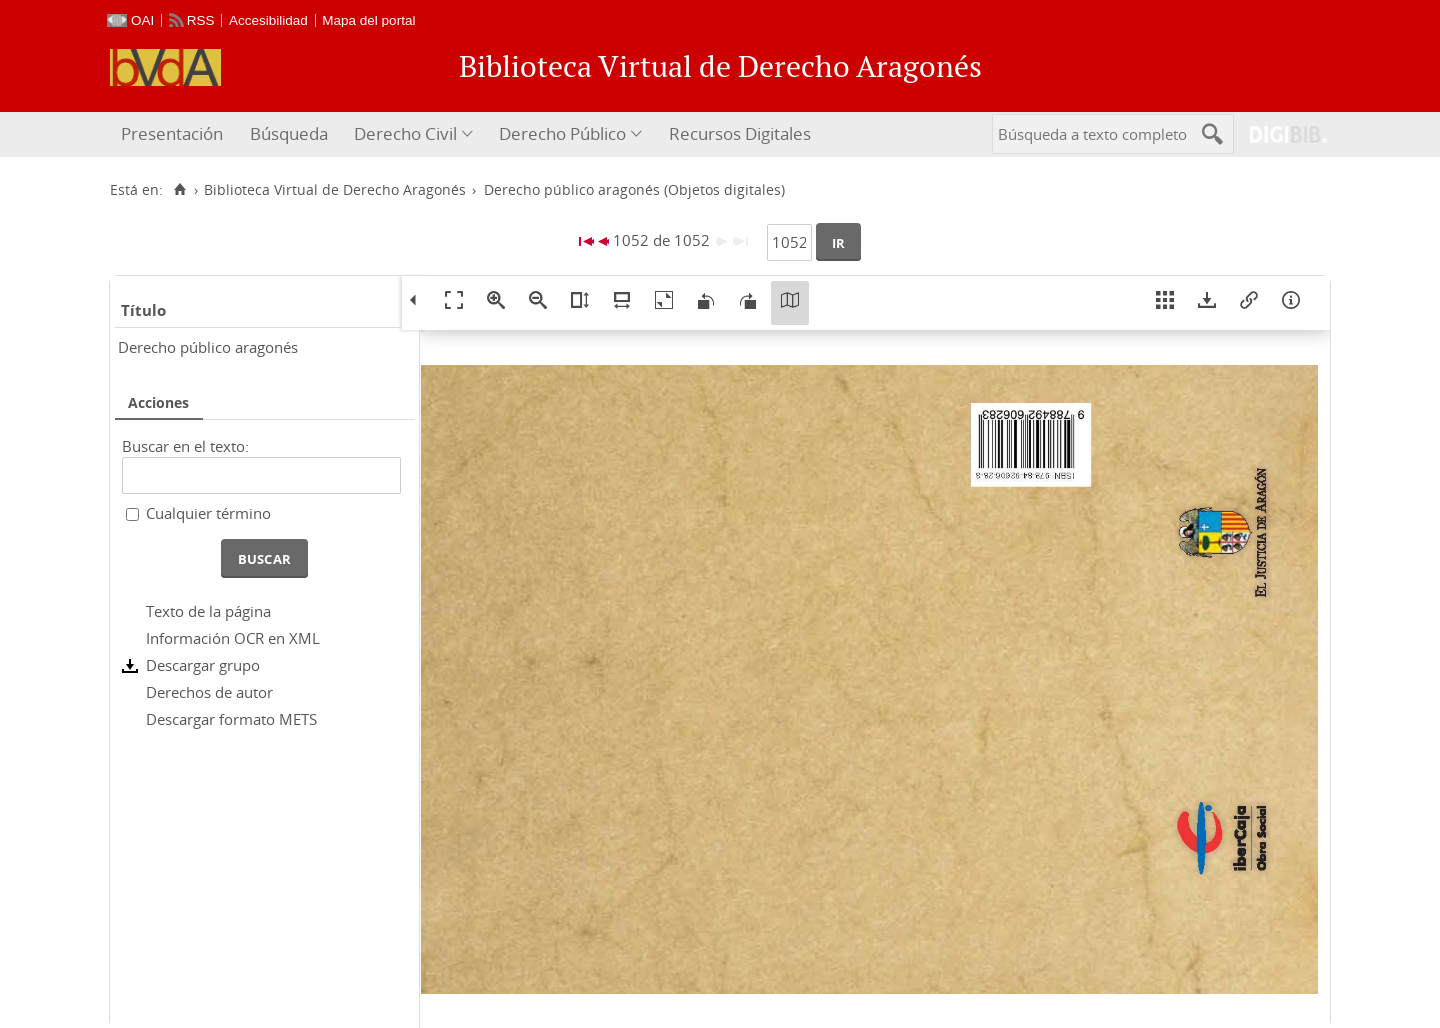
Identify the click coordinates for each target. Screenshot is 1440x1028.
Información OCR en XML (233, 638)
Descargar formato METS (231, 719)
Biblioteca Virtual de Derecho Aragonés (335, 190)
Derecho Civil (405, 133)
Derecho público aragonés (208, 347)
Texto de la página (208, 611)
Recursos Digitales (740, 133)
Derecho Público (562, 133)
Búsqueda (289, 133)
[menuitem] (174, 134)
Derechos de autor (209, 692)
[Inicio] (179, 190)
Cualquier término (208, 513)
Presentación (172, 133)
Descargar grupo (203, 665)
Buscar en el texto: (185, 446)
